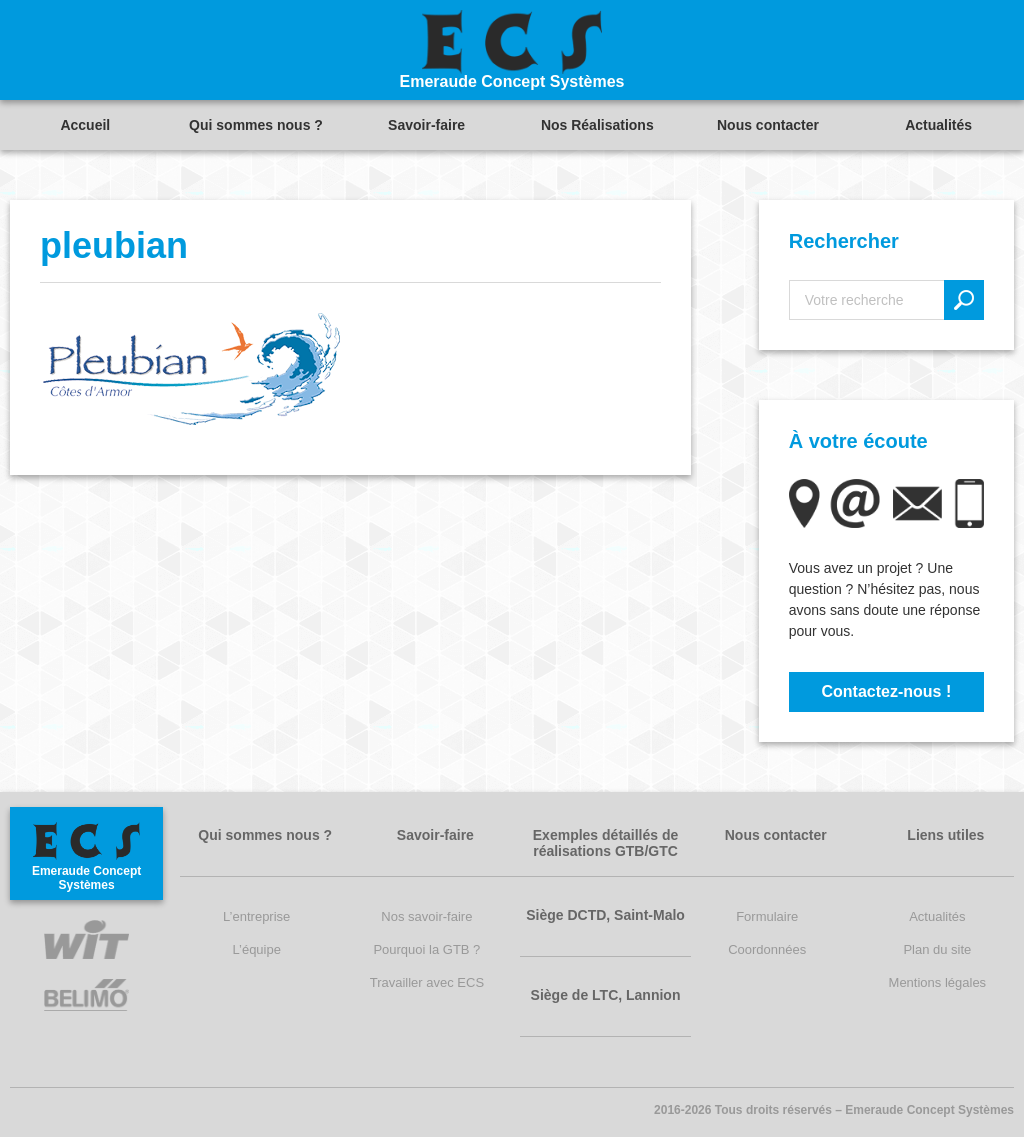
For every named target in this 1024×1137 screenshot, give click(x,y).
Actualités (938, 125)
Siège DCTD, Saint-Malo (605, 915)
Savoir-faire (426, 125)
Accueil (85, 125)
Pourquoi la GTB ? (426, 949)
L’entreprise (256, 916)
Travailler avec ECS (427, 982)
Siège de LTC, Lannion (606, 995)
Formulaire (767, 916)
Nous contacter (768, 125)
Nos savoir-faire (426, 916)
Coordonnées (767, 949)
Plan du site (937, 949)
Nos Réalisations (597, 125)
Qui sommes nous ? (256, 125)
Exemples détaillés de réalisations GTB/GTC (606, 843)
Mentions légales (938, 982)
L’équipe (257, 949)
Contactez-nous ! (886, 691)
